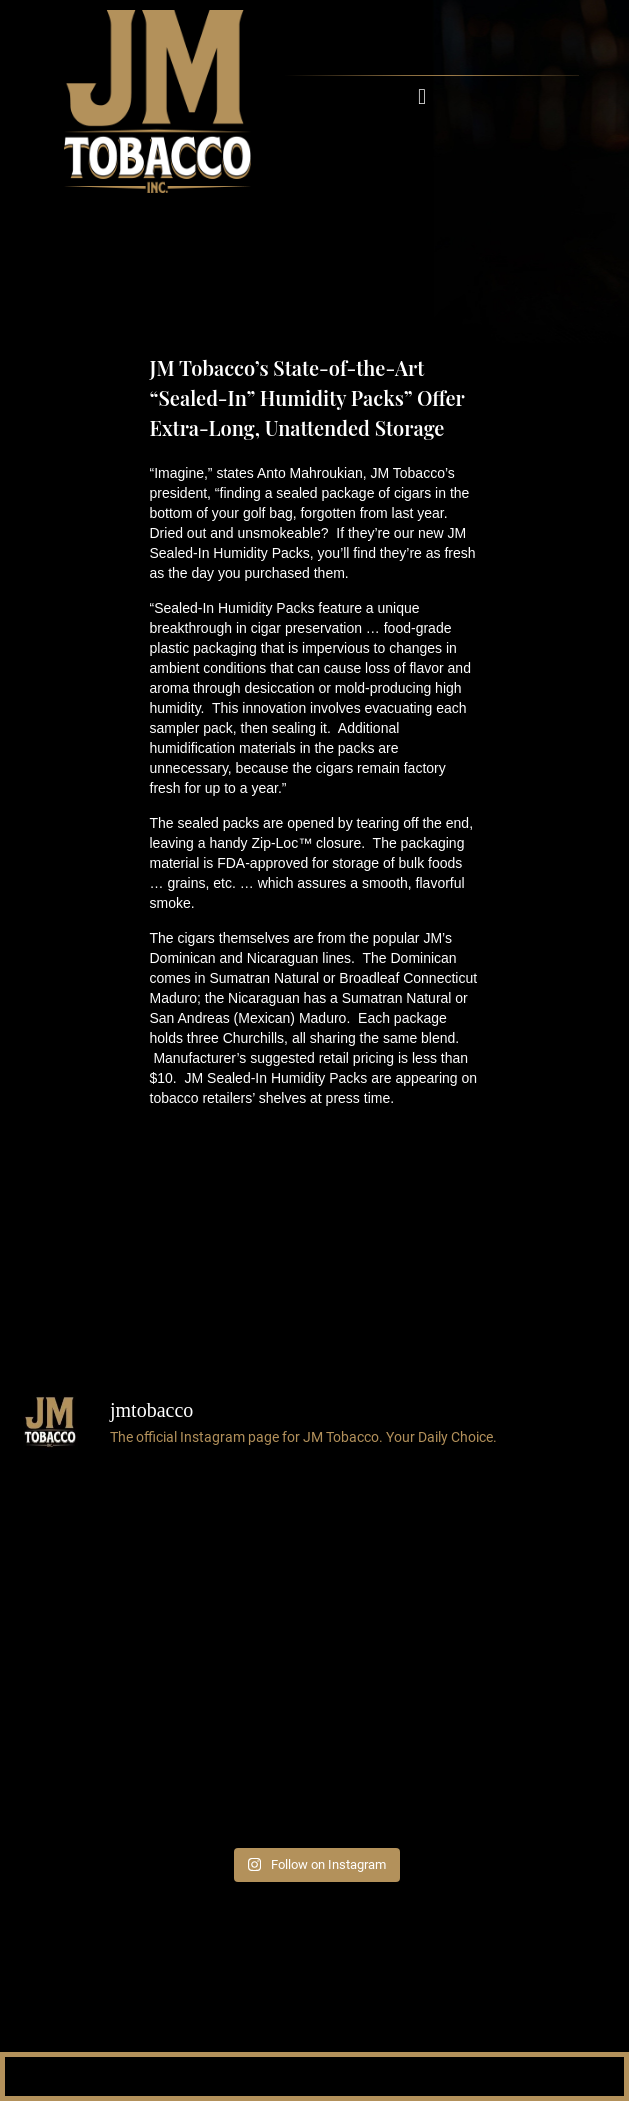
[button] (422, 96)
